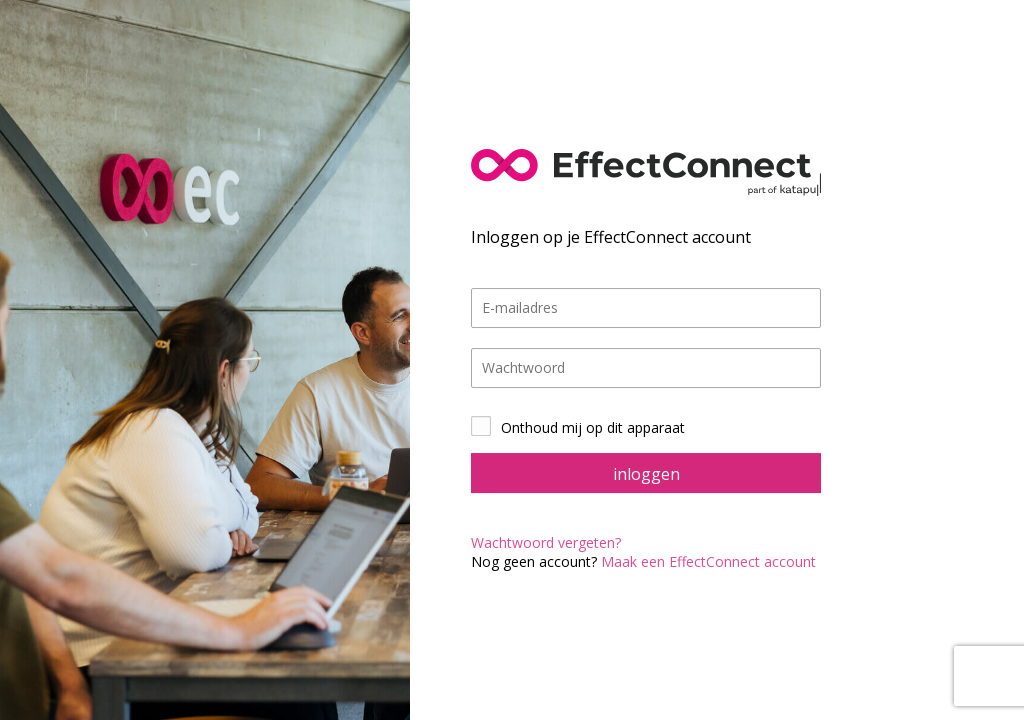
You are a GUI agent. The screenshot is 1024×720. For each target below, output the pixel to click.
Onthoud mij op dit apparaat (593, 427)
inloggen (646, 474)
